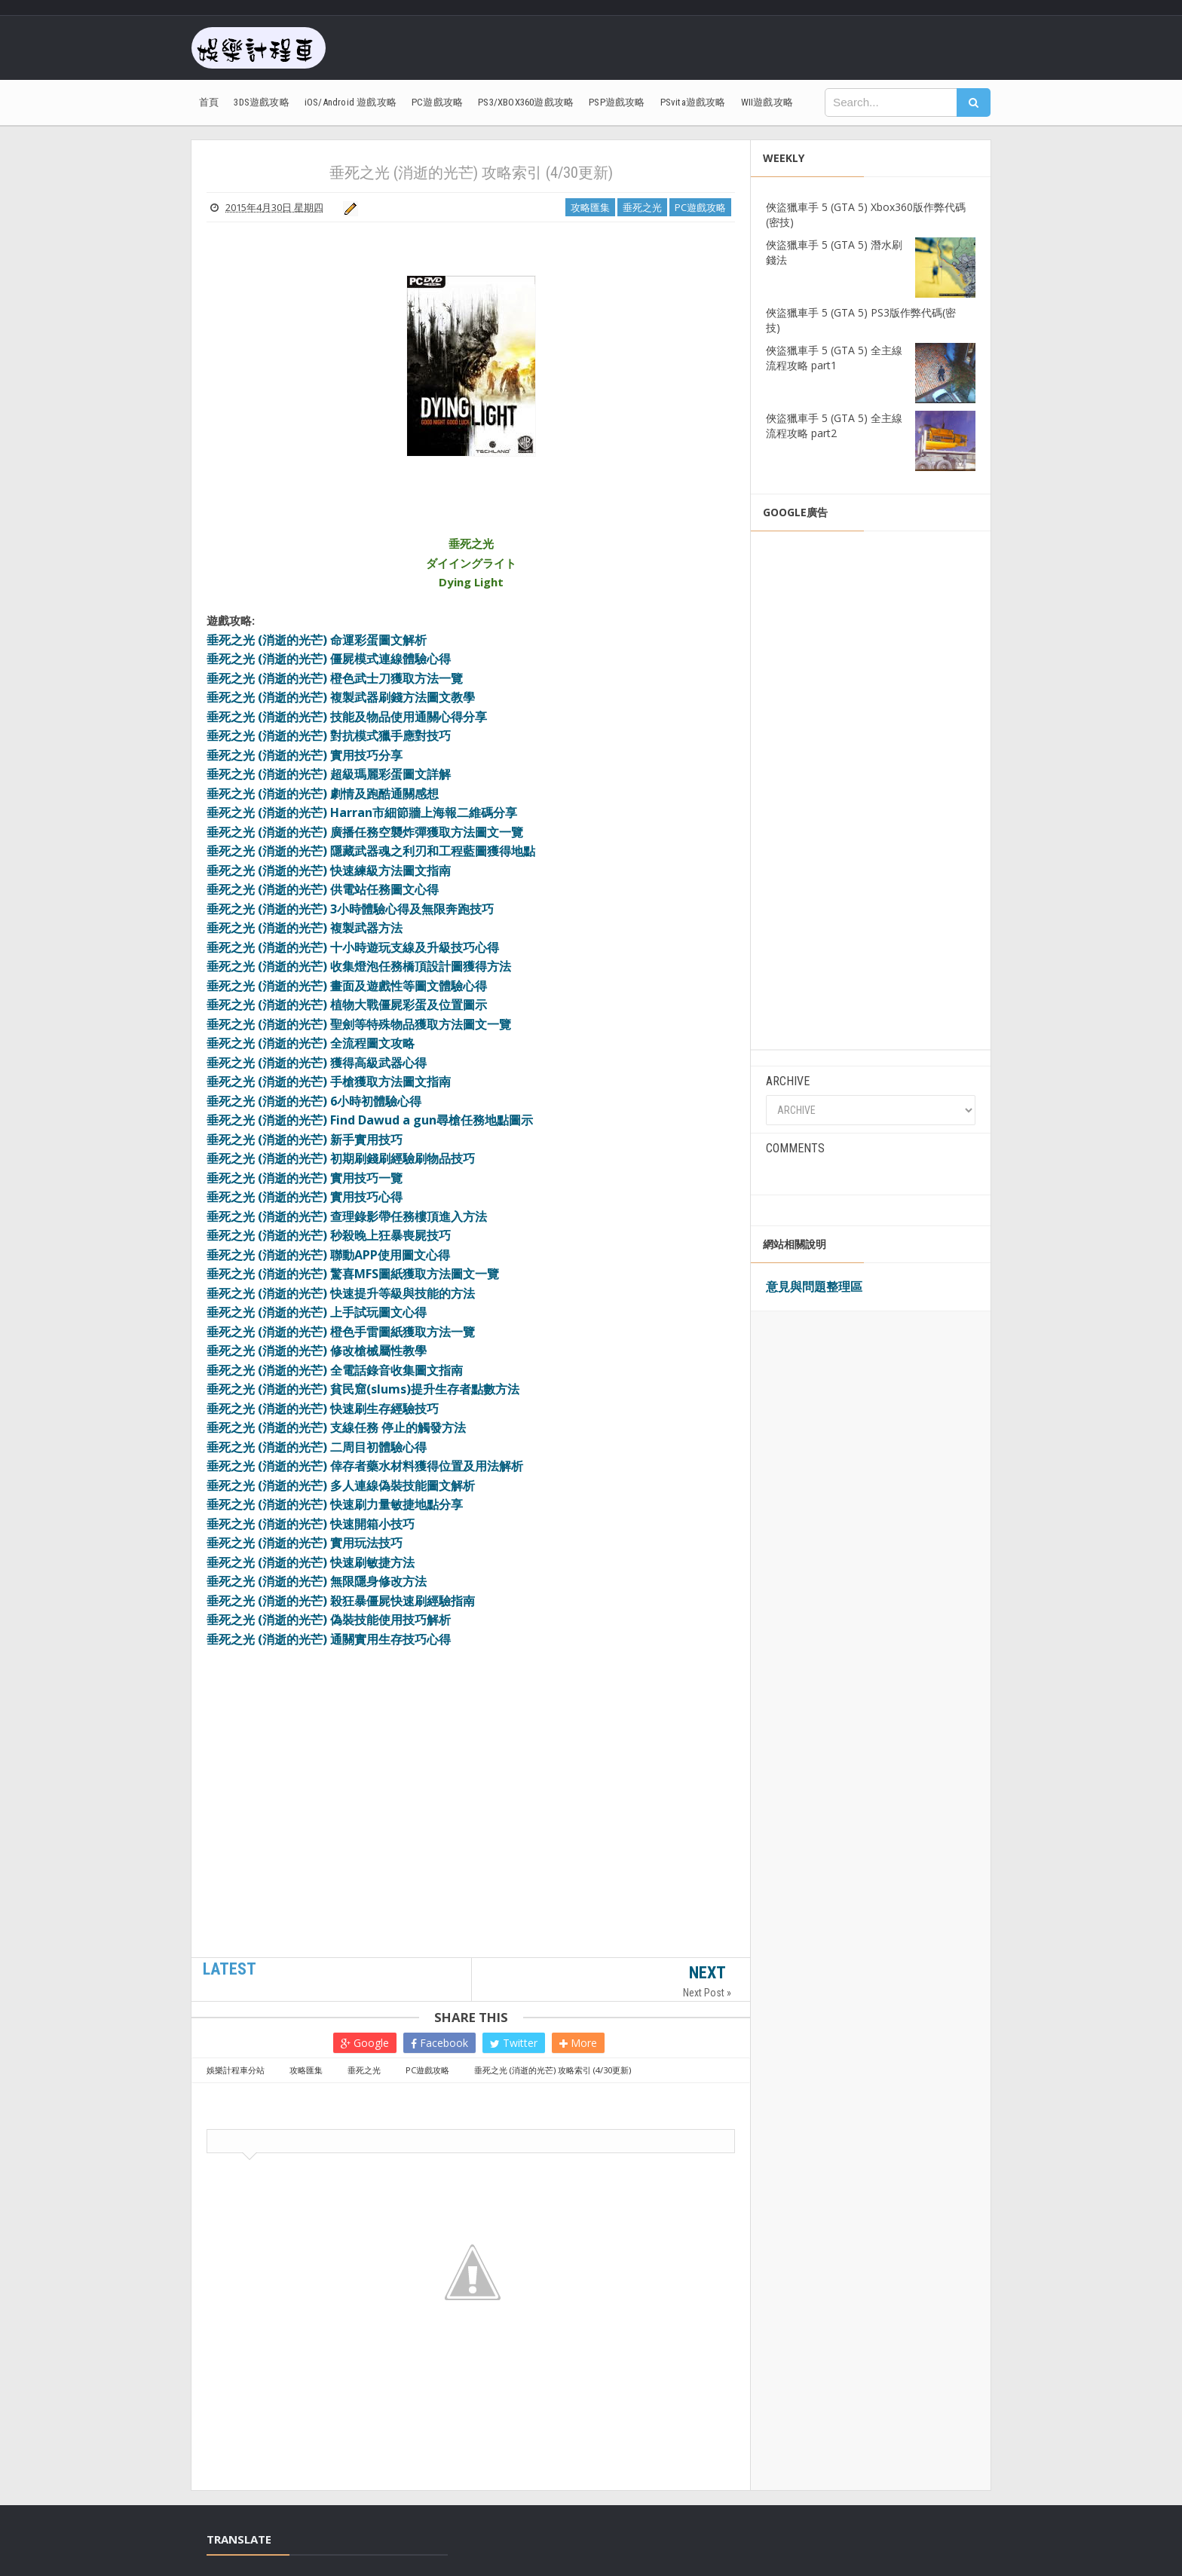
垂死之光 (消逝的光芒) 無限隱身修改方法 (317, 1581)
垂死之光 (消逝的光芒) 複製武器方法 (305, 927)
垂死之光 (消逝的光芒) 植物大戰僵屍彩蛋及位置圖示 (347, 1004)
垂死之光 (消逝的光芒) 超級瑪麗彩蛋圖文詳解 (329, 774)
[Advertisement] (471, 1858)
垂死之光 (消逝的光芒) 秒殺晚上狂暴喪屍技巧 (329, 1235)
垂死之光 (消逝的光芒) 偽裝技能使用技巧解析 (329, 1619)
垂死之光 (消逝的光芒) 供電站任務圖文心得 (323, 889)
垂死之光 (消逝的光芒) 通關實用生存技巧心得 (329, 1639)
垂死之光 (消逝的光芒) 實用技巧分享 (305, 755)
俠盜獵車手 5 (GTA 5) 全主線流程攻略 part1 (834, 357)
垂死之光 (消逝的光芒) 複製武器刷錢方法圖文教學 (341, 697)
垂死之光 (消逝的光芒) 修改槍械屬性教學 (317, 1350)
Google (365, 2043)
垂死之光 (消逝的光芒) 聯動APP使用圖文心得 (328, 1255)
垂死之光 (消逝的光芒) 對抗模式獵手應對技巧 (329, 735)
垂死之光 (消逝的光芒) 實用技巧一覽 (305, 1178)
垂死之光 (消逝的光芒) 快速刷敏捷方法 (311, 1562)
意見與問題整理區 (814, 1286)
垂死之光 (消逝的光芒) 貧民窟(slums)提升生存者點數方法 (363, 1389)
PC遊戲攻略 (700, 207)
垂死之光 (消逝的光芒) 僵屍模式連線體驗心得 (329, 658)
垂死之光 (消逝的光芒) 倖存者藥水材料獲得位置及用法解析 (365, 1466)
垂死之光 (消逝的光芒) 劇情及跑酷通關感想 (323, 793)
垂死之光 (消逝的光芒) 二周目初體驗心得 (317, 1447)
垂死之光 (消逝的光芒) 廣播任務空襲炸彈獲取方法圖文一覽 (365, 832)
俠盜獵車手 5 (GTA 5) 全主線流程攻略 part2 (834, 425)
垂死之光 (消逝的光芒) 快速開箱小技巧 (311, 1524)
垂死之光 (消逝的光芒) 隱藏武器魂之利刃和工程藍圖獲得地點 (371, 851)
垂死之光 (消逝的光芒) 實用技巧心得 (305, 1197)
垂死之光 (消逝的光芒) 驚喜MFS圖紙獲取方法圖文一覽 (353, 1273)
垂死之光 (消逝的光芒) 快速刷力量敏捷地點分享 (335, 1504)
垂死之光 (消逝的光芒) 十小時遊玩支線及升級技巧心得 (353, 947)
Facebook (439, 2043)
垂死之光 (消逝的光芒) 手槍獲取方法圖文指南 (329, 1081)
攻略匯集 (590, 207)
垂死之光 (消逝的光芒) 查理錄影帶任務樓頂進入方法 (347, 1216)
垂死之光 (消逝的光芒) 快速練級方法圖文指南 (329, 870)
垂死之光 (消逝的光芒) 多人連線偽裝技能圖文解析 (341, 1485)
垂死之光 (642, 207)
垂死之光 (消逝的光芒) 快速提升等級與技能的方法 (341, 1293)
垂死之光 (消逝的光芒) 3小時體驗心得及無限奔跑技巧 (350, 909)
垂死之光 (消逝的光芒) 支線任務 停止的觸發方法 (336, 1427)
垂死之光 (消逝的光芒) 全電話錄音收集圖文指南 (335, 1370)
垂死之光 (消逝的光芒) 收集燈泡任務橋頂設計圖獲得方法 (359, 966)
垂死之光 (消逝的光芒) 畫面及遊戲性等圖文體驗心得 (347, 985)
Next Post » (707, 1993)
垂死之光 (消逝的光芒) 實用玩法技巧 (305, 1542)
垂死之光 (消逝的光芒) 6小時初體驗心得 (314, 1101)
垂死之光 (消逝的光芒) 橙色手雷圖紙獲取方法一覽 (341, 1331)
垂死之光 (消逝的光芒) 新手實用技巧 (305, 1139)
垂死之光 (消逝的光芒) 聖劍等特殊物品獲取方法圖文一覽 (359, 1024)
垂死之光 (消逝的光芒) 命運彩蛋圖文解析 (317, 640)
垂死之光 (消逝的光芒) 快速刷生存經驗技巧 (323, 1408)
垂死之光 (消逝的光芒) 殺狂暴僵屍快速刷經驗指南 (341, 1600)
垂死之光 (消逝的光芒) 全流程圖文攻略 (311, 1043)
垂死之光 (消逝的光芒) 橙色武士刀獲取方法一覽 (335, 678)
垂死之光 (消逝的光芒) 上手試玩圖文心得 (317, 1312)
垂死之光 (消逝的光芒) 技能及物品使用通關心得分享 (347, 716)
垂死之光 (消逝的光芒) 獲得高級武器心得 (317, 1062)
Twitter (513, 2043)
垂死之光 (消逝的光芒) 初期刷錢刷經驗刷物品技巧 (341, 1158)
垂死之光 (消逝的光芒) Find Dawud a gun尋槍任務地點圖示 (370, 1120)
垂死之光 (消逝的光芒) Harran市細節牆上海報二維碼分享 (362, 812)
